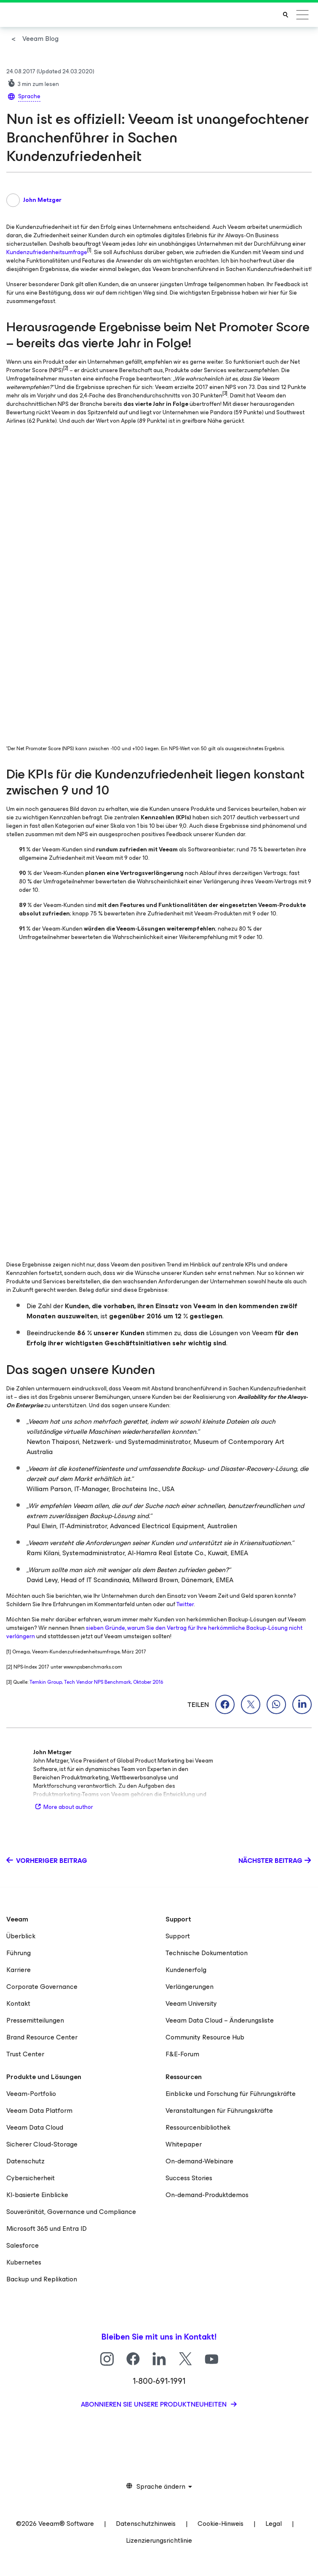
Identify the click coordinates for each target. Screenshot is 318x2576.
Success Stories (189, 2178)
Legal (273, 2523)
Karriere (18, 1969)
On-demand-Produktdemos (207, 2194)
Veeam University (191, 2003)
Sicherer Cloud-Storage (41, 2144)
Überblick (20, 1936)
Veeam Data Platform (39, 2110)
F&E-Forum (182, 2054)
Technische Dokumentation (207, 1953)
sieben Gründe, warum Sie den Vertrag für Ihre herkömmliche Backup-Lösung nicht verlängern (154, 1632)
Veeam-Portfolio (31, 2093)
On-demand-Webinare (199, 2161)
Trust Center (25, 2054)
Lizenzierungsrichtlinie (159, 2540)
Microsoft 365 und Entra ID (46, 2228)
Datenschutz (25, 2161)
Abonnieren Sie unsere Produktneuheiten (154, 2404)
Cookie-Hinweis (220, 2523)
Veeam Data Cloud (34, 2127)
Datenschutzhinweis (146, 2523)
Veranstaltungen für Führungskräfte (219, 2110)
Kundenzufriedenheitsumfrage (46, 252)
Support (178, 1936)
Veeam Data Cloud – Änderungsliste (220, 2020)
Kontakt (18, 2003)
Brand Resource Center (41, 2037)
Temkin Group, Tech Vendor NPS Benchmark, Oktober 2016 (96, 1682)
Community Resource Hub (205, 2037)
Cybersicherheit (30, 2178)
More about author (63, 1807)
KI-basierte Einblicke (37, 2194)
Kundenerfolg (186, 1969)
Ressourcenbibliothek (198, 2127)
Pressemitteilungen (35, 2020)
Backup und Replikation (41, 2279)
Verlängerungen (190, 1986)
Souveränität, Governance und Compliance (71, 2211)
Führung (18, 1953)
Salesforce (22, 2245)
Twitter (185, 1604)
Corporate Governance (41, 1986)
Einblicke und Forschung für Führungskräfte (231, 2093)
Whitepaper (184, 2144)
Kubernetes (23, 2262)
